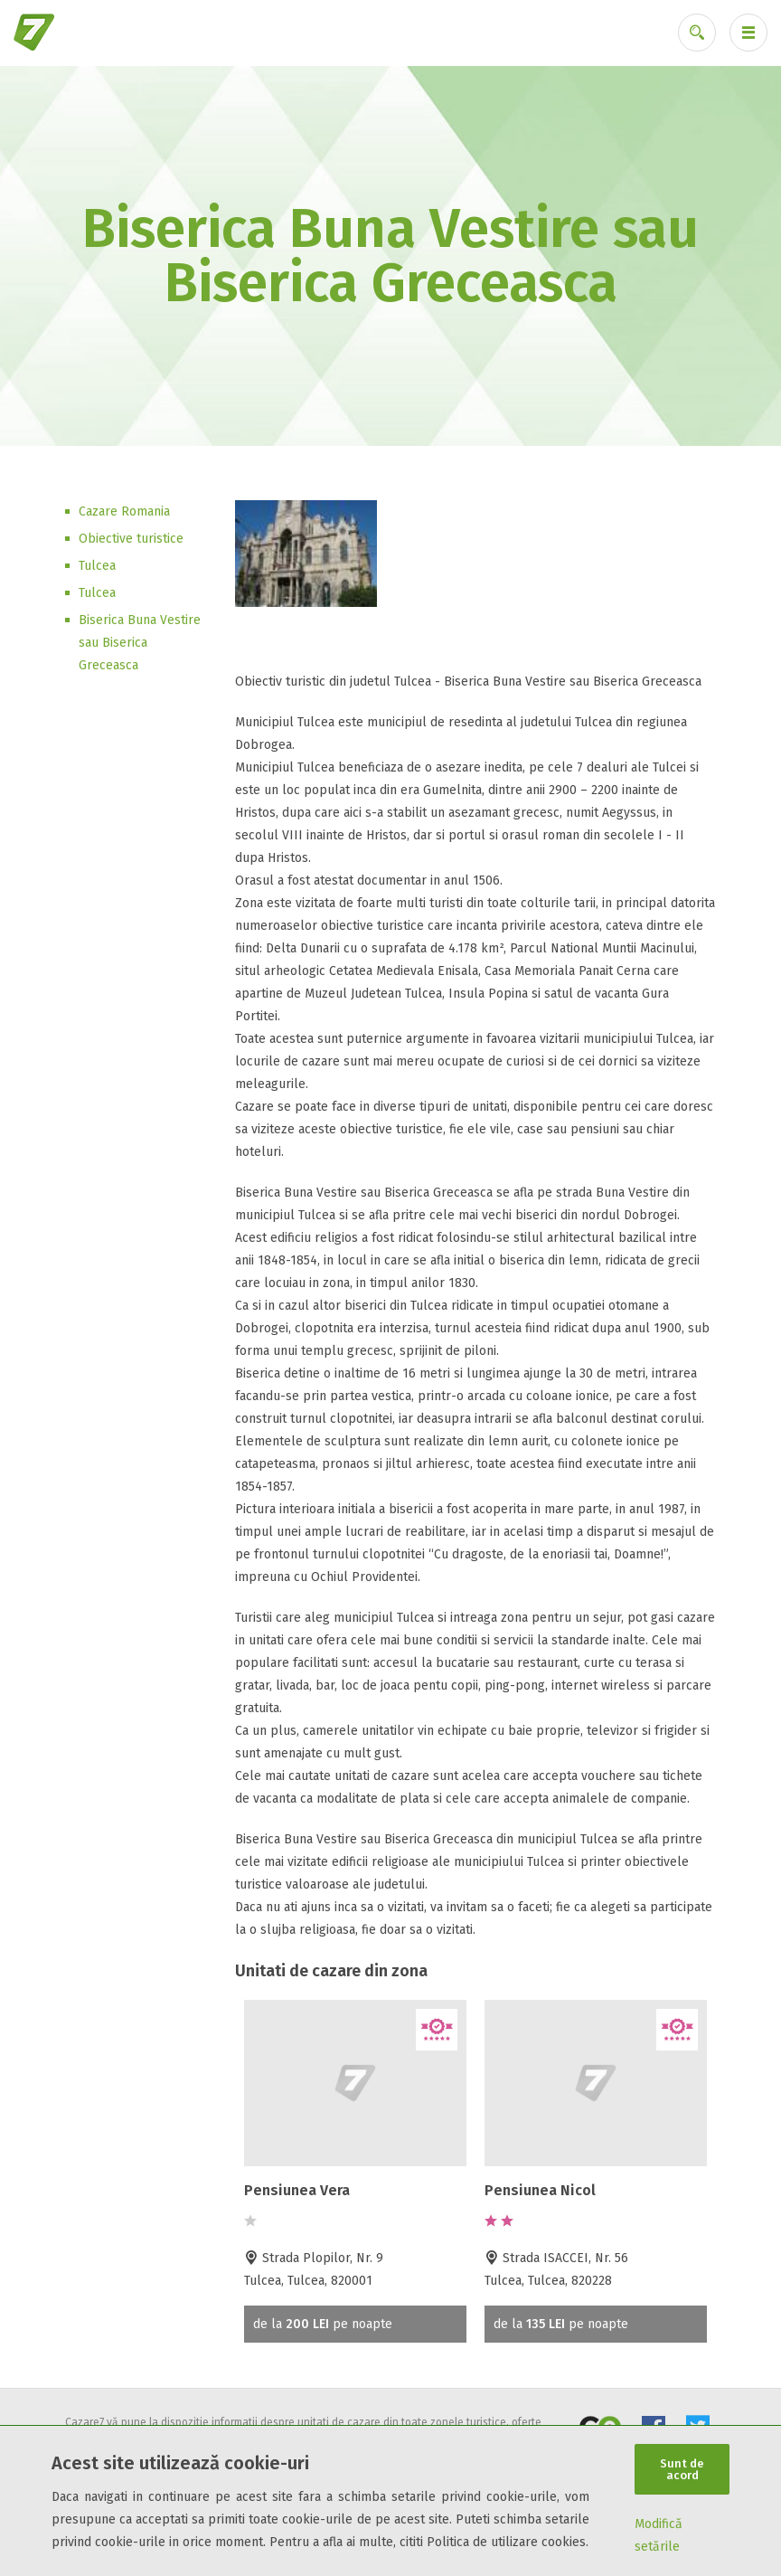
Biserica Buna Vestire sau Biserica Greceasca (140, 642)
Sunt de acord (682, 2469)
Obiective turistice (131, 538)
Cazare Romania (124, 511)
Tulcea (97, 565)
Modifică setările (658, 2535)
